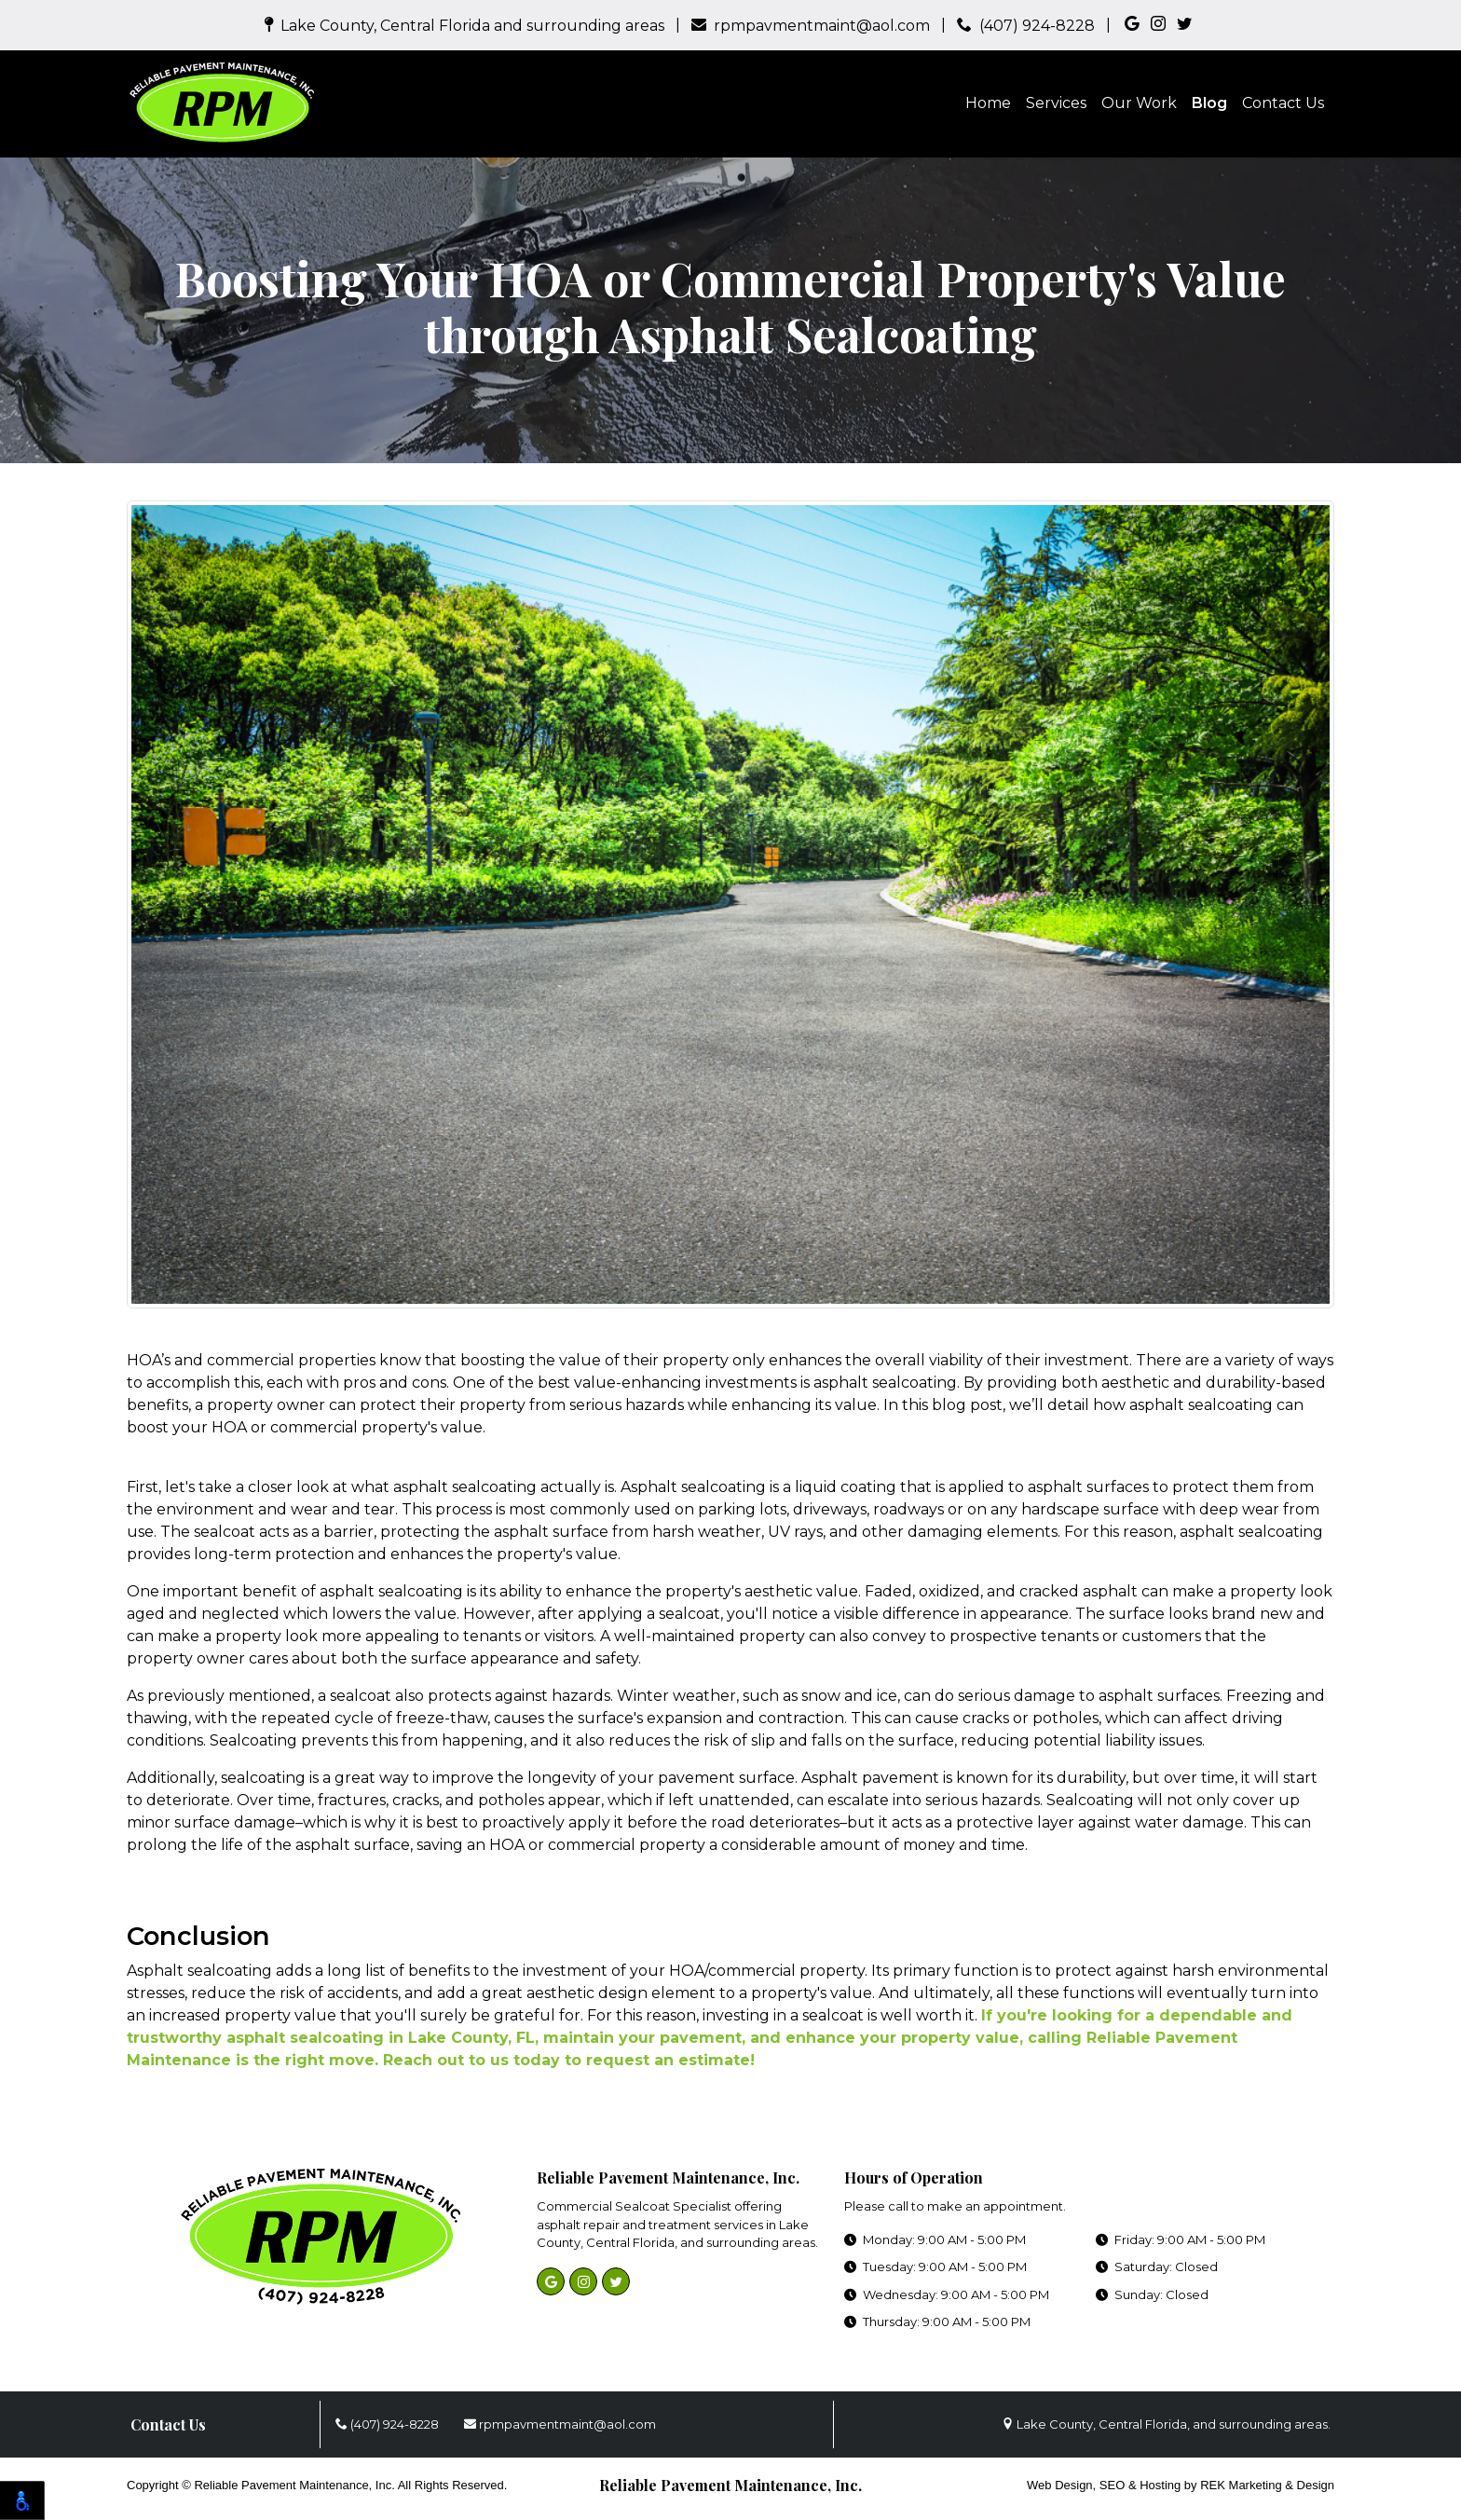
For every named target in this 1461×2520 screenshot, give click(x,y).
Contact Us (1283, 103)
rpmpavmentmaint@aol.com (810, 25)
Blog (1209, 103)
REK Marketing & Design (1267, 2485)
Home (988, 103)
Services (1056, 103)
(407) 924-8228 (1026, 25)
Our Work (1139, 103)
